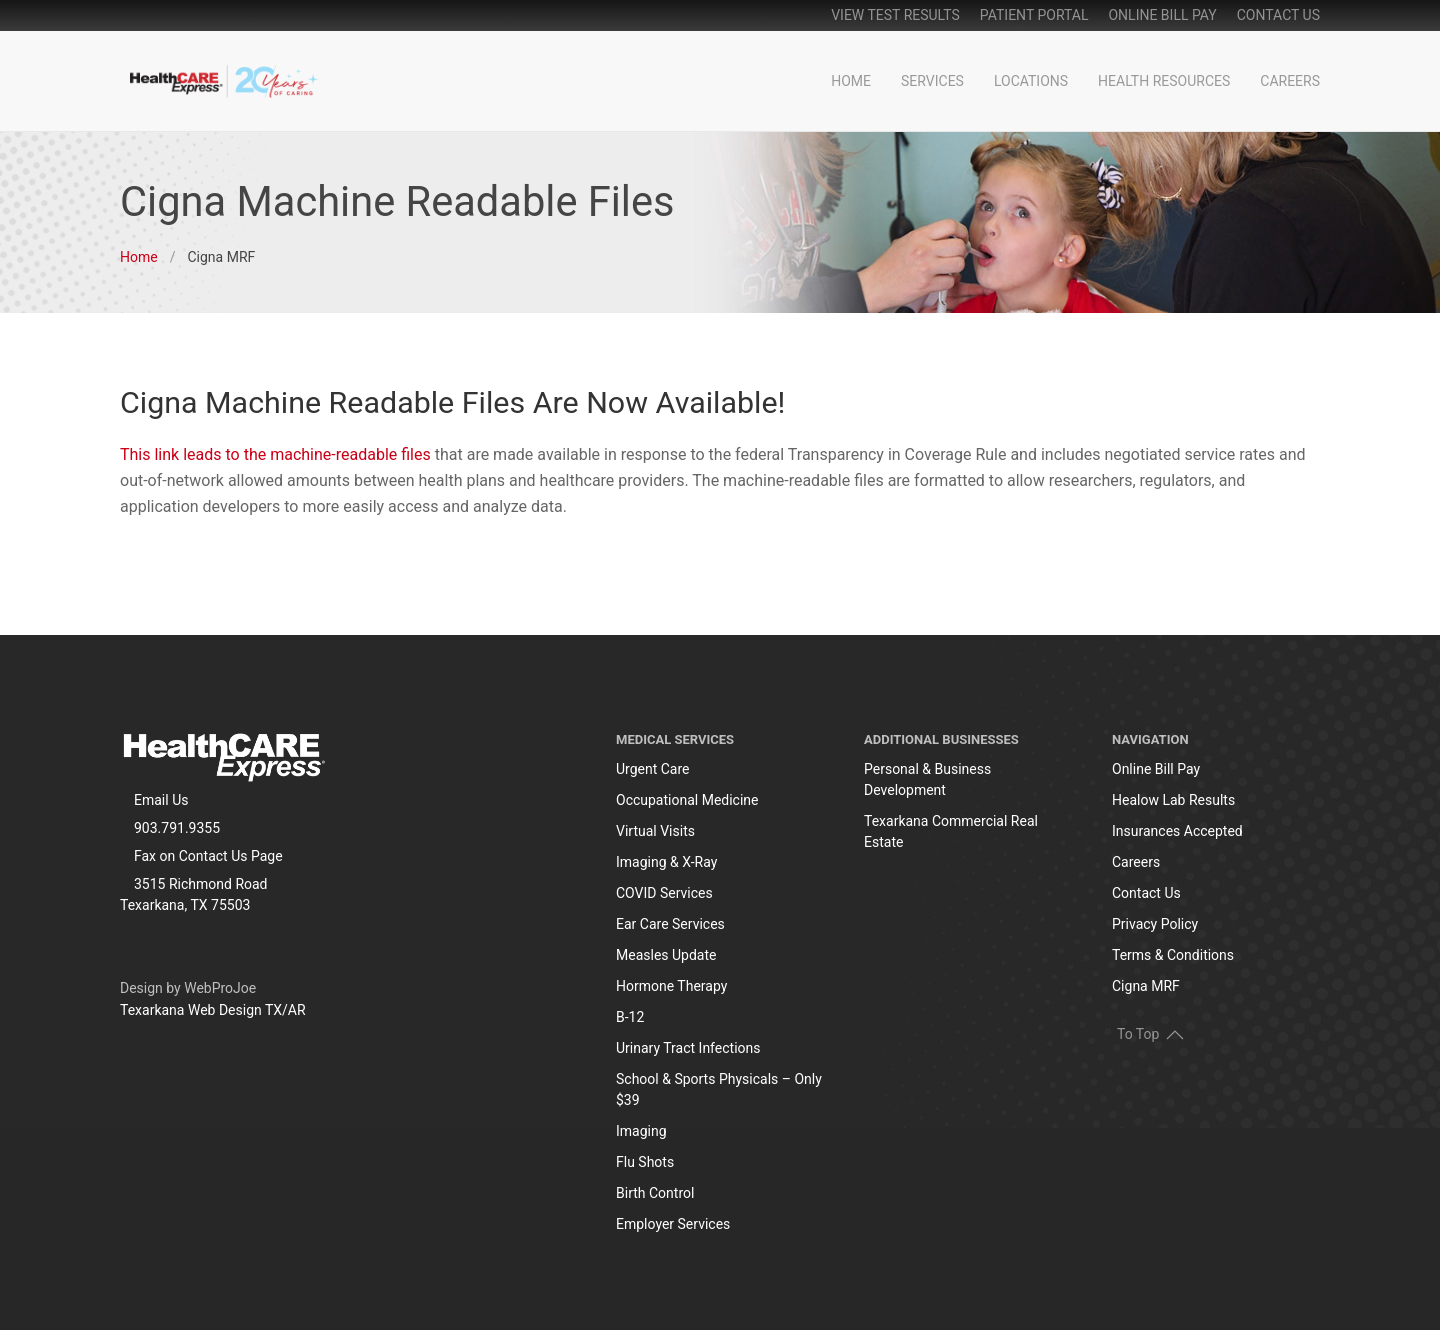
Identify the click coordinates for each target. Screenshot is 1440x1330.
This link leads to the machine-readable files (275, 454)
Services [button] (932, 81)
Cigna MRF (1146, 986)
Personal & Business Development (927, 779)
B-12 (630, 1017)
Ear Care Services (670, 924)
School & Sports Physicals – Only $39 (719, 1089)
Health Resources (1164, 81)
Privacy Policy (1155, 924)
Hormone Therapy (671, 986)
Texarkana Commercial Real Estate (951, 831)
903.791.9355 (177, 828)
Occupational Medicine (687, 800)
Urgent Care (653, 769)
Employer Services (673, 1224)
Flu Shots (645, 1162)
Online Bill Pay (1156, 769)
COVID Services (664, 893)
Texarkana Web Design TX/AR (213, 1010)
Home (851, 81)
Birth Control (655, 1193)
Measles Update (666, 955)
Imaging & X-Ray (666, 862)
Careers (1290, 81)
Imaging (641, 1131)
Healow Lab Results (1173, 800)
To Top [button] (1150, 1033)
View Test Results (895, 15)
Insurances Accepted (1177, 831)
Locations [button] (1031, 81)
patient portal (1034, 15)
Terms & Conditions (1173, 955)
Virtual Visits (655, 831)
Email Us (161, 800)
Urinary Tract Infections (688, 1048)
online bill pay (1162, 15)
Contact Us (1278, 15)
